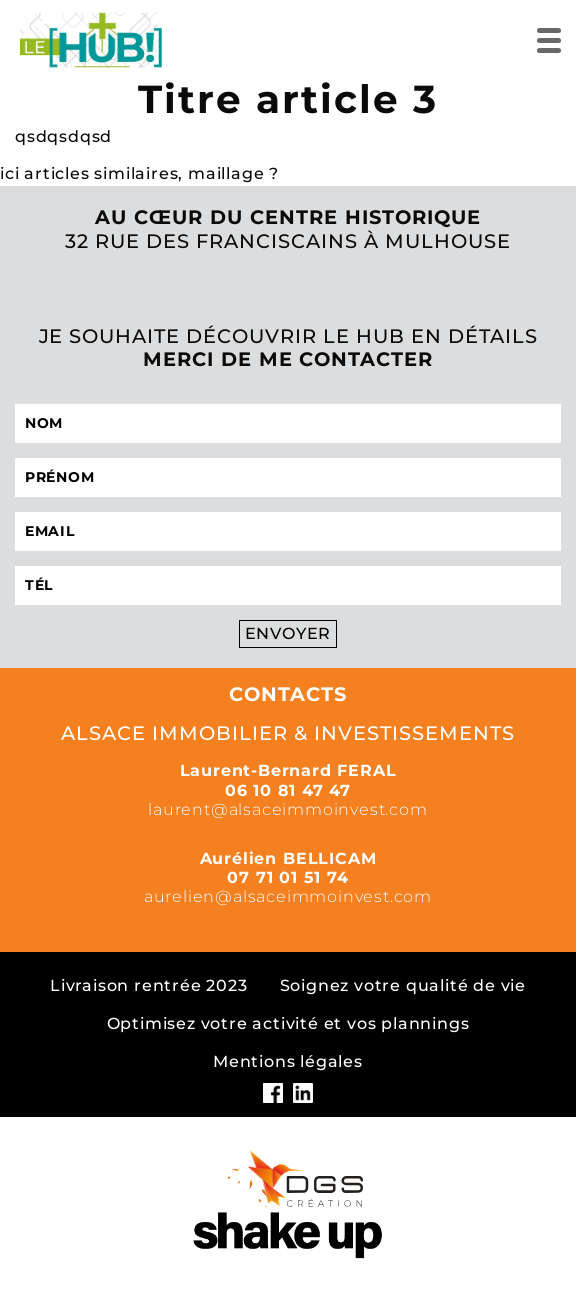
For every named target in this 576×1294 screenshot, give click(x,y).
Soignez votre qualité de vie (403, 985)
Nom (44, 423)
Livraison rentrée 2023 (149, 985)
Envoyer (288, 633)
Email (50, 531)
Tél (39, 585)
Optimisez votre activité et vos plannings (288, 1023)
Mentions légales (288, 1061)
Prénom (59, 477)
